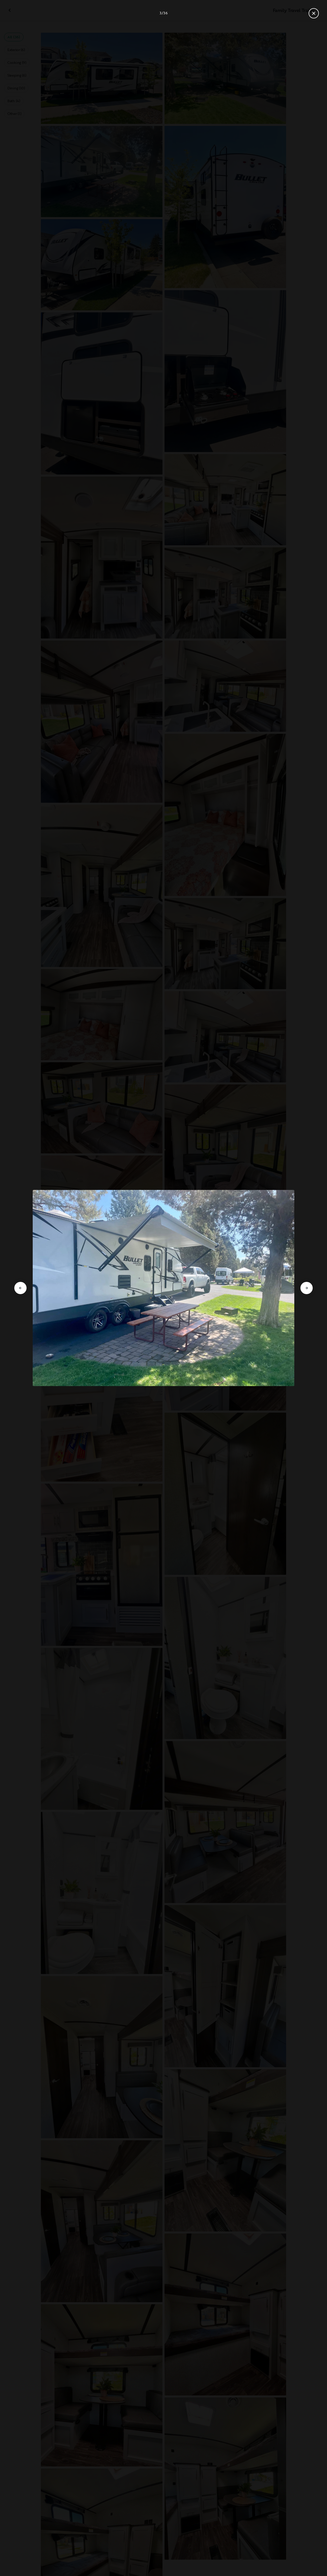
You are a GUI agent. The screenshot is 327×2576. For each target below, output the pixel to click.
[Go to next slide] (306, 1288)
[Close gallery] (314, 13)
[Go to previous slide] (20, 1288)
